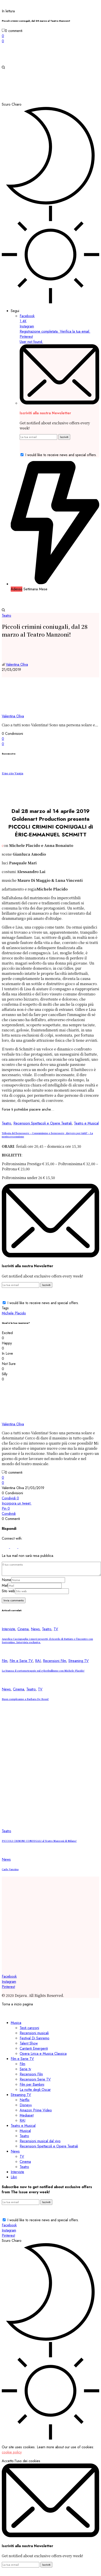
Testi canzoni (29, 2027)
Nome (6, 1579)
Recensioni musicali (34, 2033)
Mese (43, 589)
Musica (16, 2022)
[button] (6, 1546)
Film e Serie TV (21, 1660)
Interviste (8, 1629)
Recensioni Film (54, 1660)
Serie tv (25, 2069)
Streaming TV (78, 1660)
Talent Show (29, 2043)
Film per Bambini (32, 2084)
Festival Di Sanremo (34, 2038)
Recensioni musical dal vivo (40, 2141)
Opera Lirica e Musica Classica (43, 2053)
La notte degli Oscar (35, 2089)
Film (4, 1660)
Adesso (16, 589)
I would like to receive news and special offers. (61, 454)
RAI (38, 1660)
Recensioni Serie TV (35, 2079)
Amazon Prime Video (36, 2110)
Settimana (30, 589)
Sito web (8, 1591)
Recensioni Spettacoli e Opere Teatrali (42, 1123)
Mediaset (27, 2115)
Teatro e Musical (86, 1123)
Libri (14, 2177)
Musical (25, 2130)
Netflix (24, 2099)
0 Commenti (11, 1518)
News (35, 1629)
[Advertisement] (42, 1919)
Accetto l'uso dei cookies (21, 2460)
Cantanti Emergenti (34, 2048)
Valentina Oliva (17, 664)
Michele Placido (14, 1313)
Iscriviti (64, 437)
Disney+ (26, 2105)
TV (56, 1629)
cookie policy (12, 2452)
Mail (5, 1585)
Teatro (6, 615)
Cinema (23, 1629)
